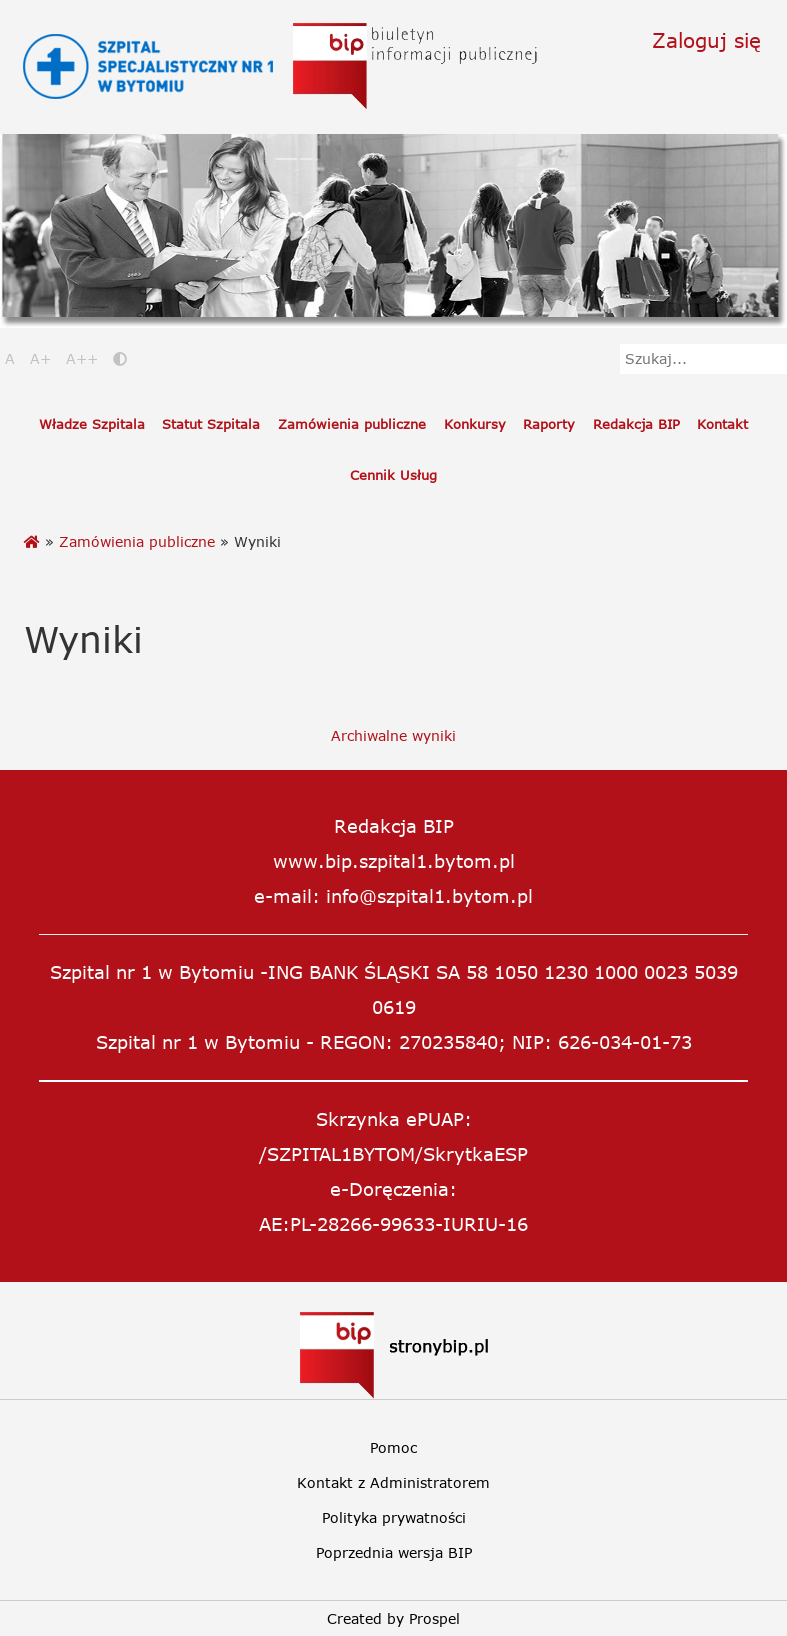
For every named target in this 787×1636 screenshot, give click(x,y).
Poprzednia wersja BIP (394, 1552)
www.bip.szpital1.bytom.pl (394, 861)
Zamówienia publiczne (352, 424)
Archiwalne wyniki (393, 735)
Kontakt (722, 424)
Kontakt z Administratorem (393, 1482)
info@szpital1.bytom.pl (429, 896)
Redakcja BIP (636, 424)
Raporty (549, 424)
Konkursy (475, 424)
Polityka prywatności (394, 1517)
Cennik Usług (393, 475)
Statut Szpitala (211, 424)
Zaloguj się (706, 39)
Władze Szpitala (92, 424)
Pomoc (393, 1447)
